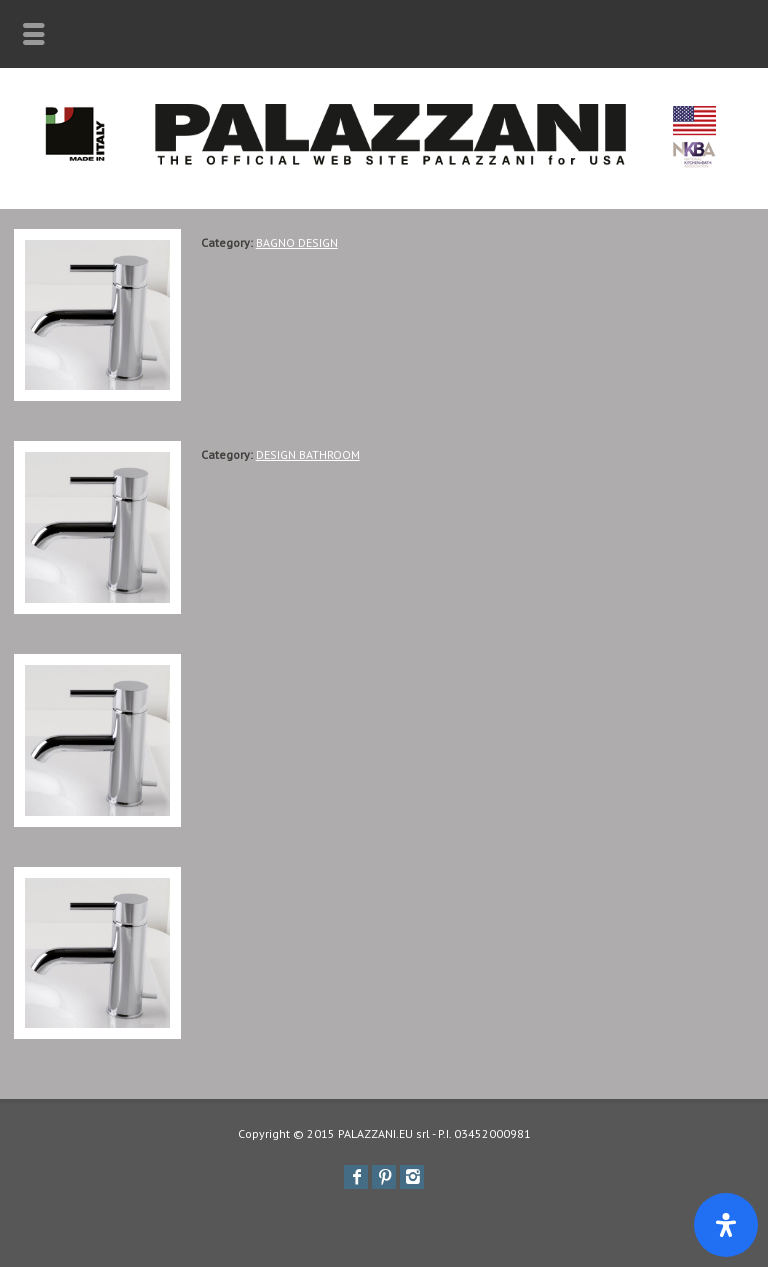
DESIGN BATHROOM (308, 454)
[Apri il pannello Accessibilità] (726, 1225)
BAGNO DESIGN (297, 242)
